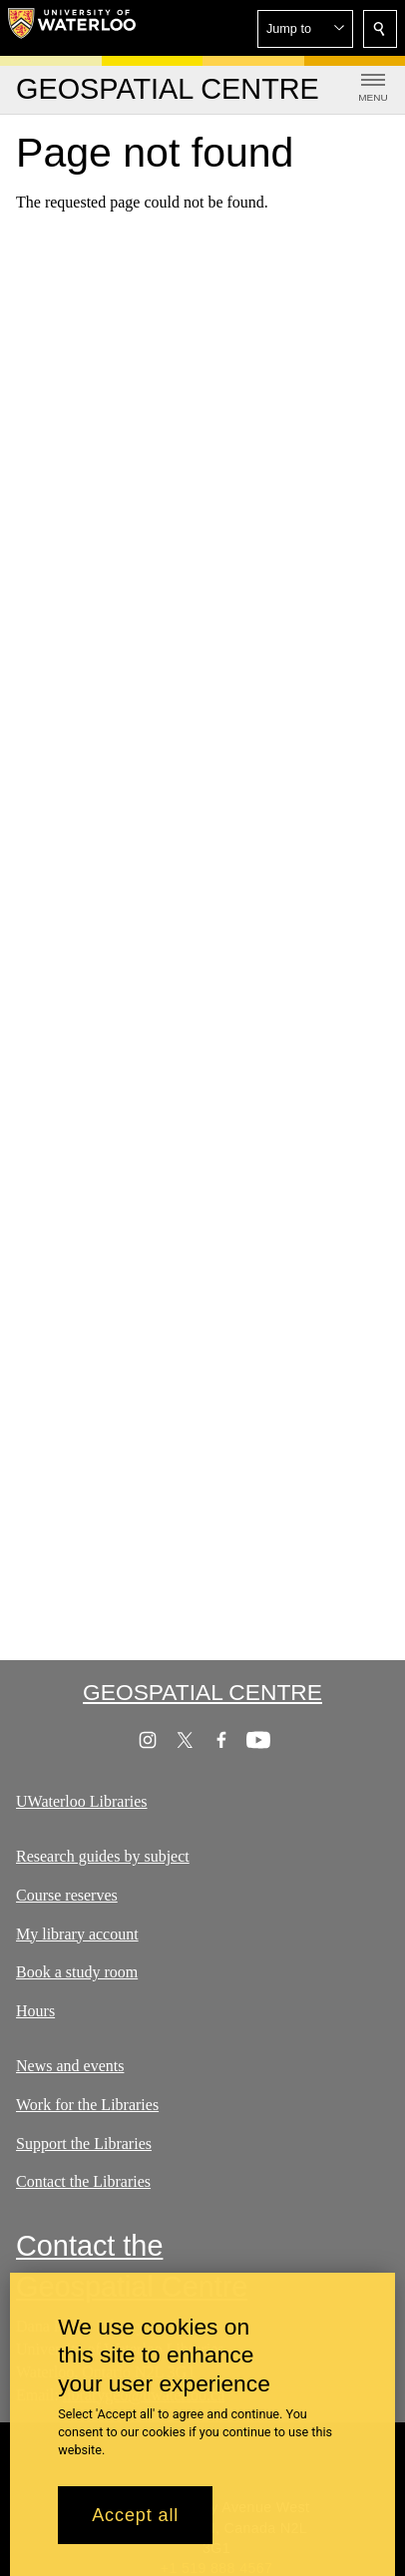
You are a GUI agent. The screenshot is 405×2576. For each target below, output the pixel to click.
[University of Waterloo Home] (72, 28)
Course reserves (67, 1895)
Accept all (135, 2519)
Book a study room (77, 1971)
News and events (70, 2065)
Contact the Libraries (83, 2181)
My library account (77, 1934)
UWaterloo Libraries (82, 1801)
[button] (305, 29)
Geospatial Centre (202, 1692)
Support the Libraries (84, 2143)
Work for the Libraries (87, 2104)
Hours (35, 2010)
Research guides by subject (103, 1856)
